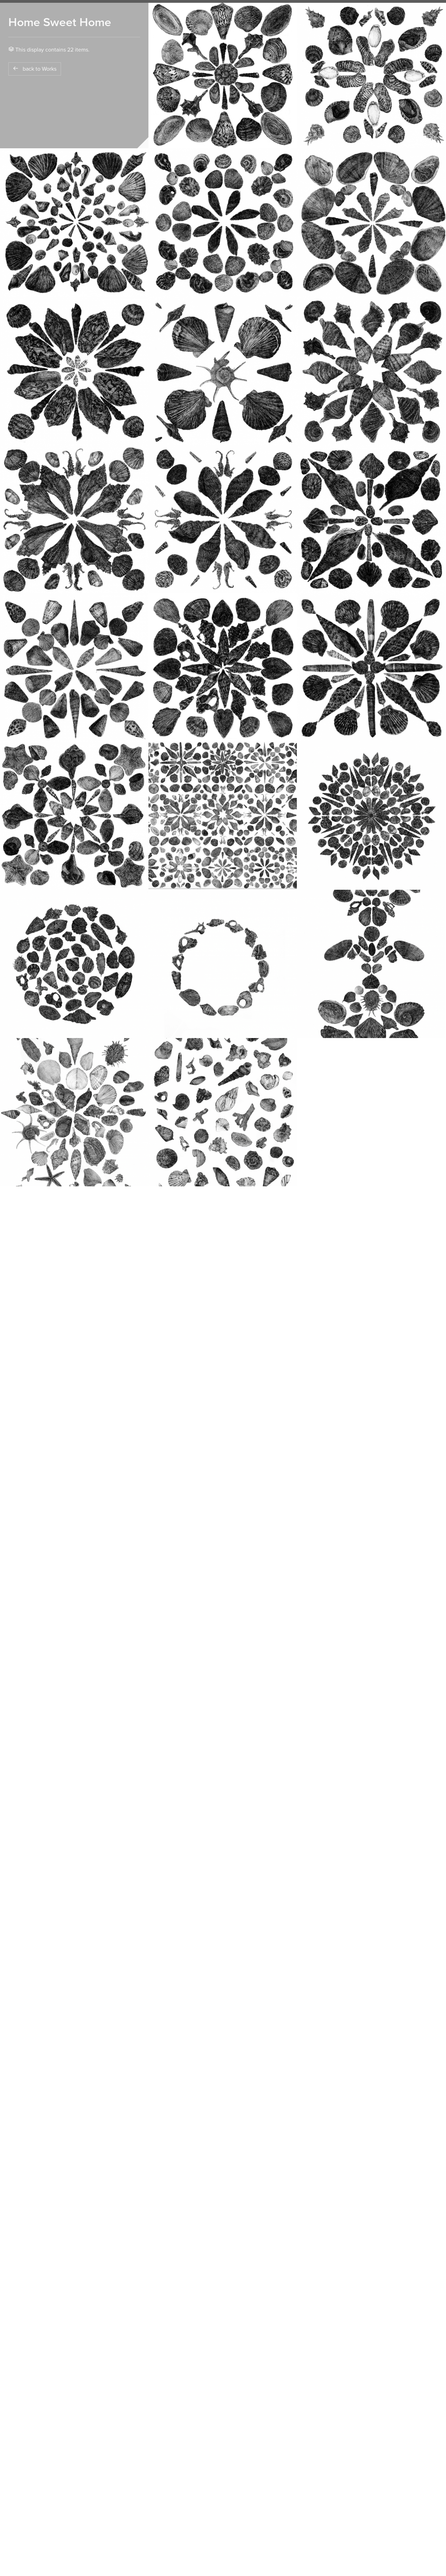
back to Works (34, 68)
